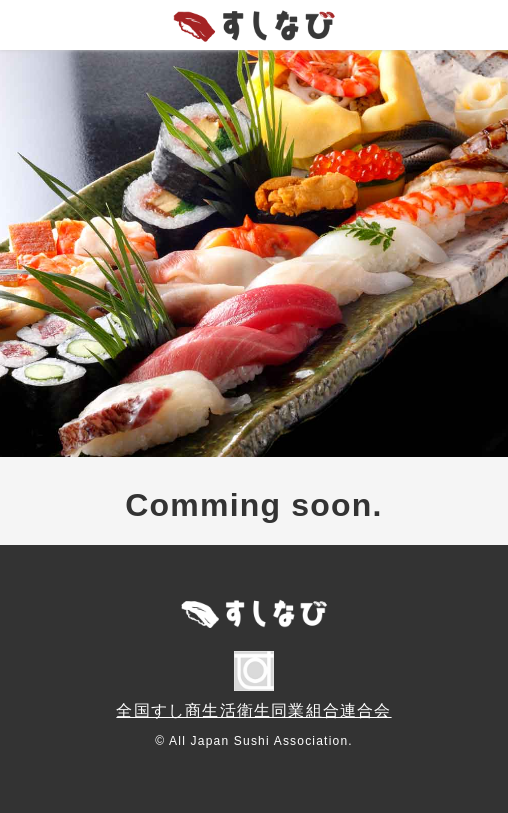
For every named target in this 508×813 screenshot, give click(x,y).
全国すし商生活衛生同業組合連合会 (253, 710)
